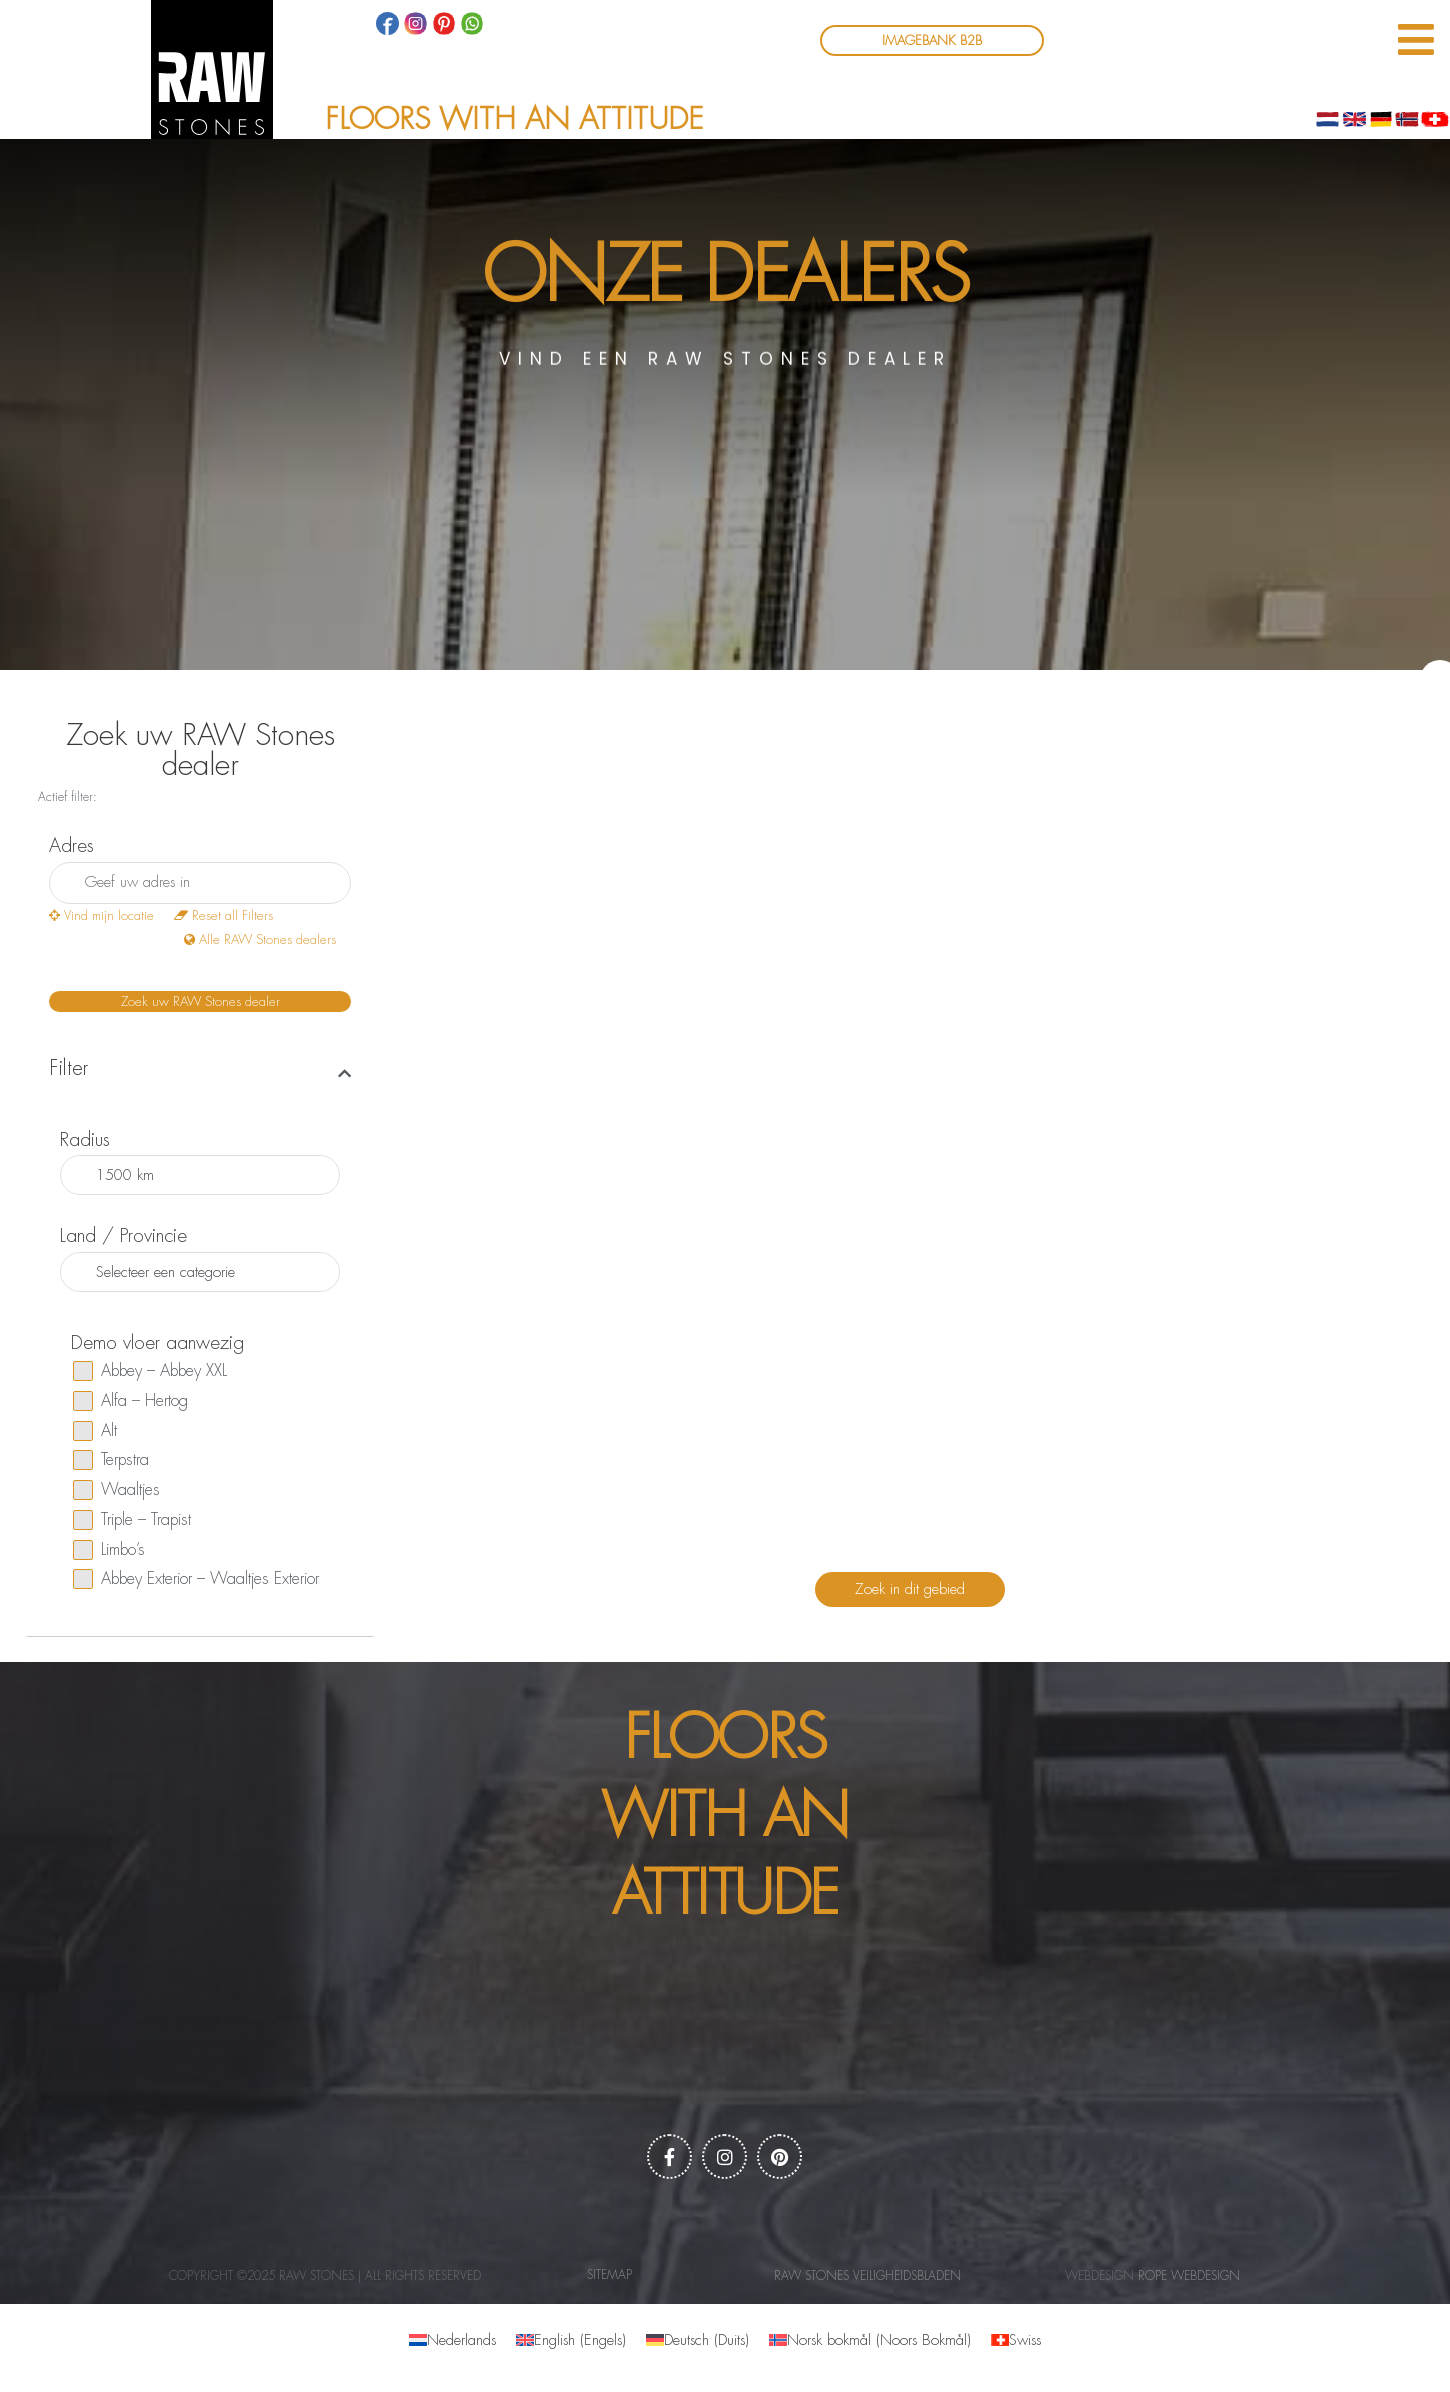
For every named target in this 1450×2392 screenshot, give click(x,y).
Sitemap (609, 2275)
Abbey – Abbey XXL (150, 1371)
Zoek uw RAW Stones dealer (200, 1001)
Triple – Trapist (132, 1520)
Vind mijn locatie (101, 915)
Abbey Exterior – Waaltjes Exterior (196, 1579)
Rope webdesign (1189, 2276)
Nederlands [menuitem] (461, 2340)
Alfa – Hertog (130, 1401)
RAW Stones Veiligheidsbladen (867, 2276)
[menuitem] (452, 2340)
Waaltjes (116, 1490)
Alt (95, 1431)
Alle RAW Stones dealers (260, 939)
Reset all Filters (223, 915)
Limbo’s (109, 1550)
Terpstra (111, 1460)
